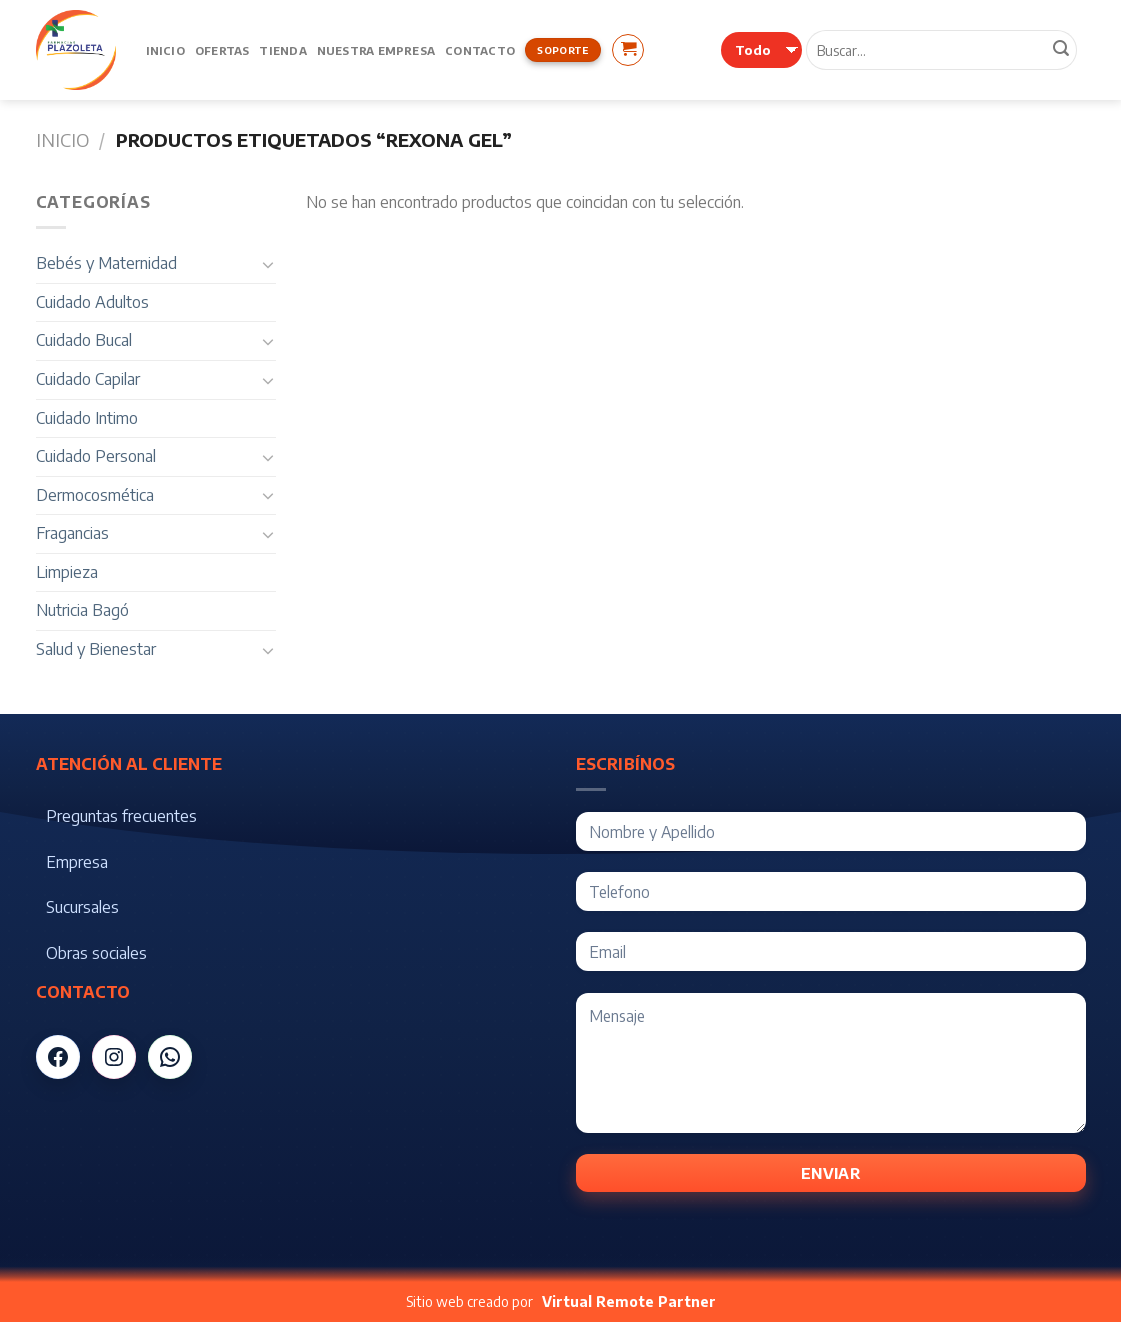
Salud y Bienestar (96, 649)
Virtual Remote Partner (629, 1301)
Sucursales (82, 907)
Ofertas (222, 50)
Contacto (480, 50)
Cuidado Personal (96, 456)
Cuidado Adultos (92, 302)
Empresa (77, 862)
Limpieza (67, 572)
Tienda (282, 50)
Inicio (165, 50)
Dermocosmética (95, 495)
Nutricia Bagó (82, 610)
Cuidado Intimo (87, 418)
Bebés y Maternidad (106, 263)
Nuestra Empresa (376, 50)
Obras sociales (96, 953)
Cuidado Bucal (84, 340)
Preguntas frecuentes (121, 816)
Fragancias (72, 533)
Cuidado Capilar (88, 379)
